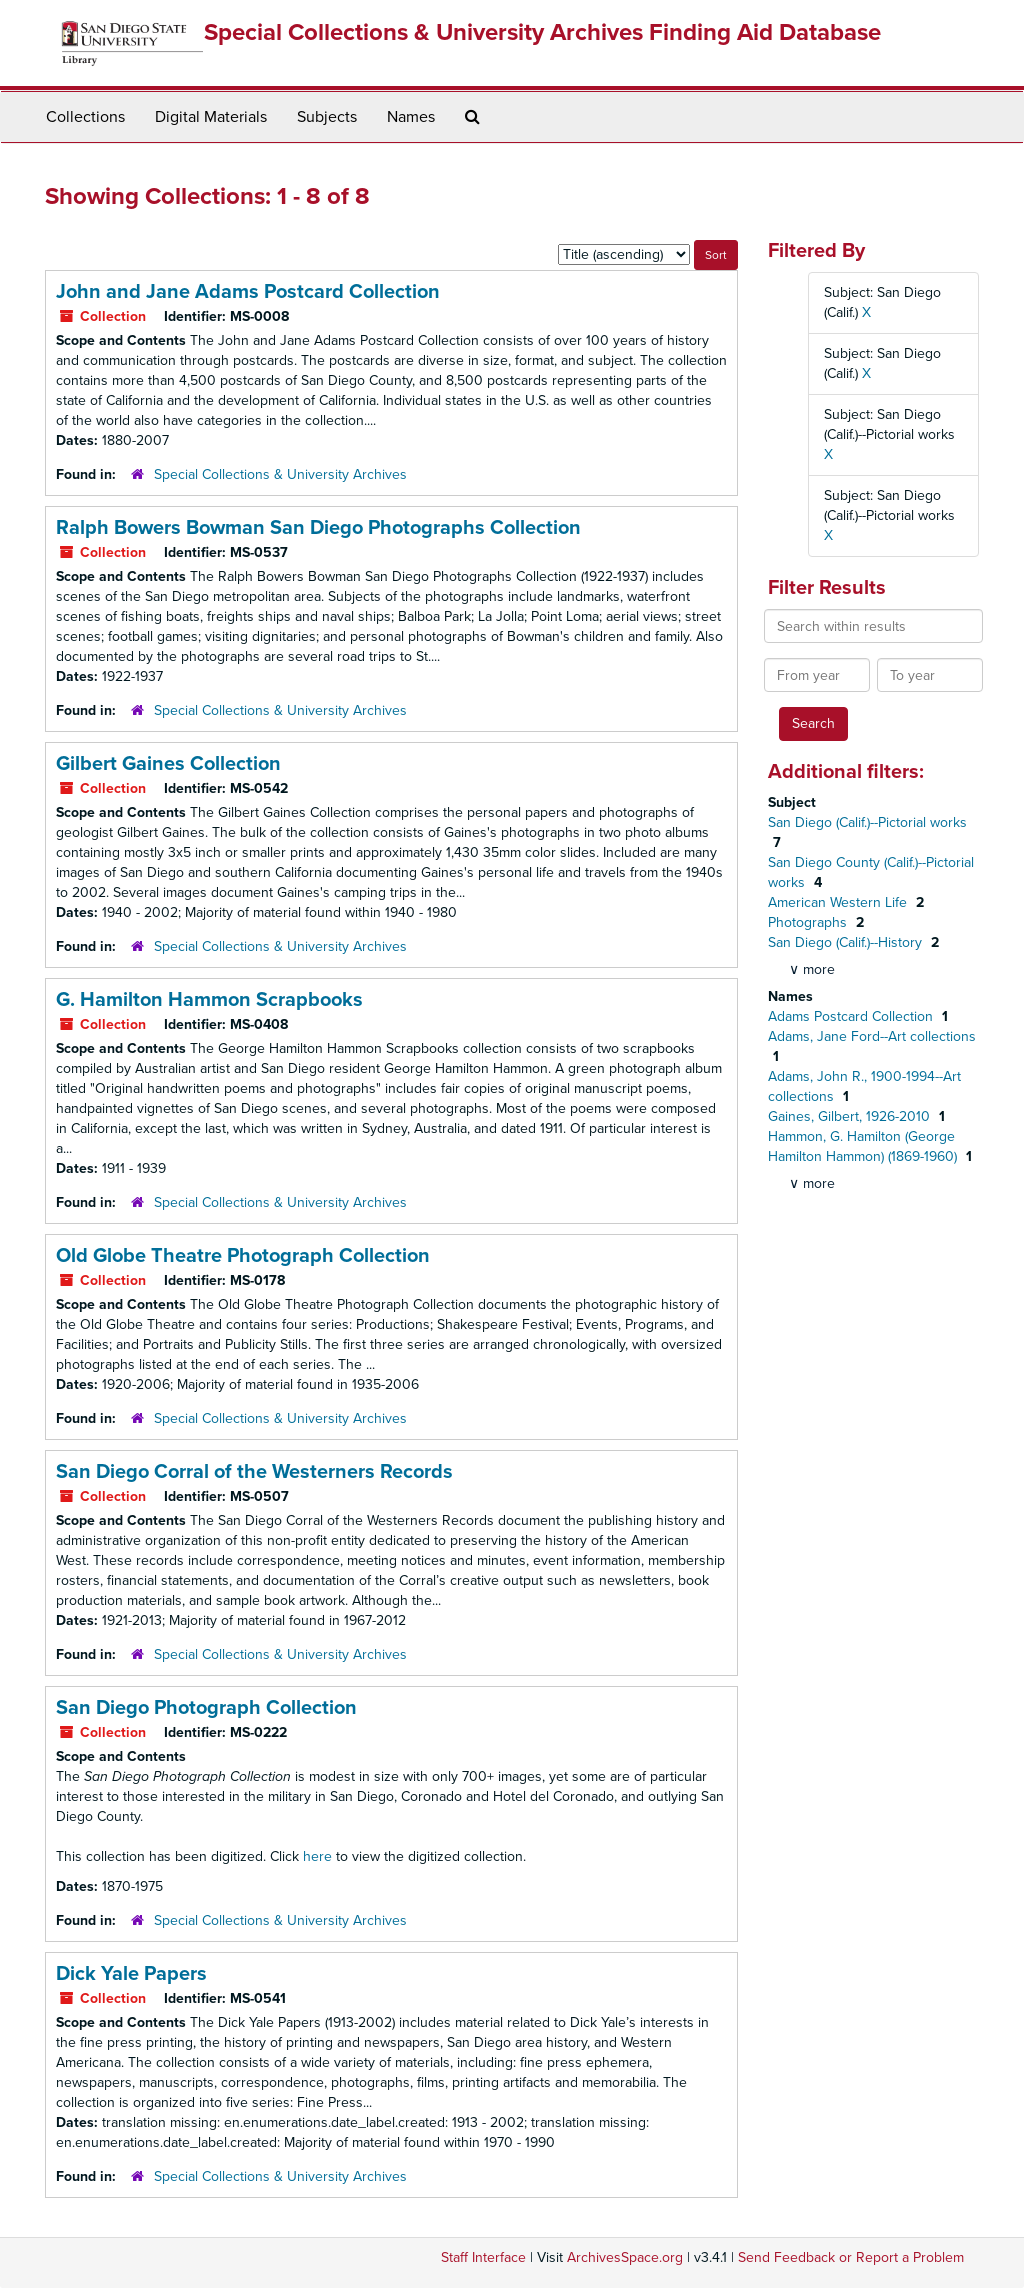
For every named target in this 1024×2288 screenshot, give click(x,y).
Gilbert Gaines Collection (168, 764)
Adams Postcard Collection (852, 1016)
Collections (85, 117)
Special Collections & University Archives (280, 474)
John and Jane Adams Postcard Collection (248, 292)
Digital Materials (211, 117)
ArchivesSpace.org (625, 2257)
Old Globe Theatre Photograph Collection (243, 1256)
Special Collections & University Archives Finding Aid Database (542, 32)
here (317, 1856)
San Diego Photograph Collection (206, 1708)
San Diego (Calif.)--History (847, 942)
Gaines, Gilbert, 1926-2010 (851, 1116)
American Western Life (839, 902)
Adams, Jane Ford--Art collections (872, 1036)
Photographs (809, 922)
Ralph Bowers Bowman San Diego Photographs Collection (318, 528)
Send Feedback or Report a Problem (851, 2257)
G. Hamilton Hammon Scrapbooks (209, 1000)
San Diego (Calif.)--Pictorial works (867, 822)
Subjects (327, 117)
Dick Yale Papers (131, 1974)
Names (411, 117)
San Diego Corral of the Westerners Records (254, 1472)
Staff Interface (483, 2257)
